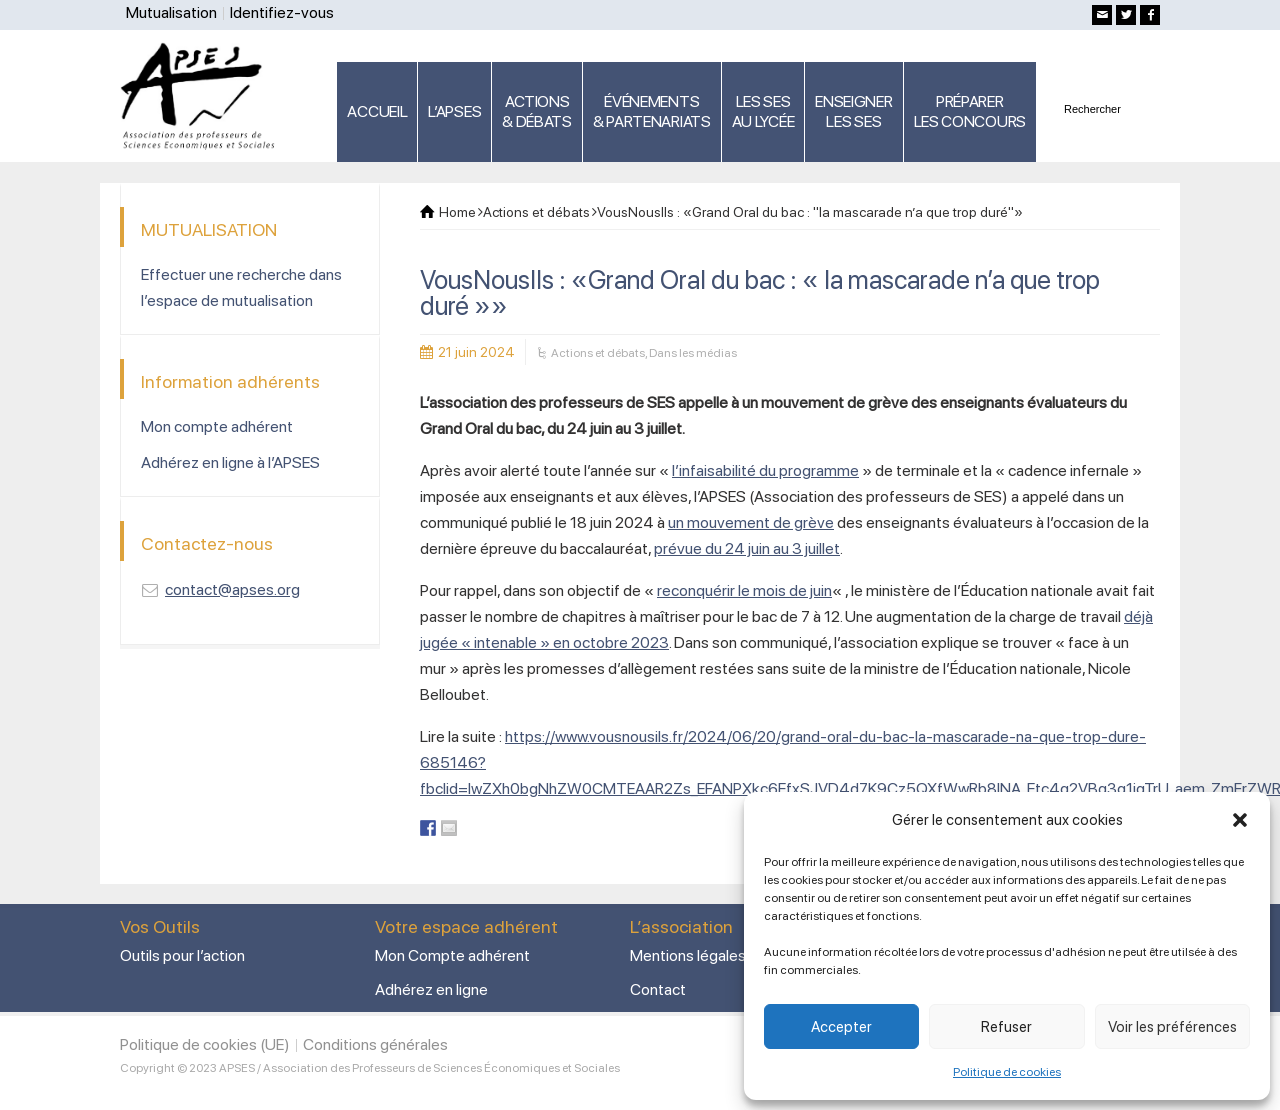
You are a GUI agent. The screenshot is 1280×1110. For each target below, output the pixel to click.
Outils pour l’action (182, 955)
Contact (658, 989)
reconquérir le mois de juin (744, 590)
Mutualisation (171, 12)
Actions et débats (598, 353)
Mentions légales (688, 955)
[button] (1240, 820)
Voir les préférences (1172, 1027)
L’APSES (454, 111)
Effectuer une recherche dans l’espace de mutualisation (241, 287)
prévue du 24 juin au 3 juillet (747, 548)
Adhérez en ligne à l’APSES (230, 462)
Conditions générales (375, 1044)
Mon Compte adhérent (452, 955)
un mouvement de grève (751, 522)
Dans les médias (693, 353)
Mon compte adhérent (217, 426)
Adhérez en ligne (431, 989)
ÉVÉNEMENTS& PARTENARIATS (652, 111)
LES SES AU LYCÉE (763, 111)
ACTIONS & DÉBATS (537, 111)
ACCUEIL (377, 111)
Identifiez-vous (282, 12)
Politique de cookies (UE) (205, 1044)
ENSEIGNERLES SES (853, 111)
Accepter (841, 1027)
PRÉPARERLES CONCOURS (970, 111)
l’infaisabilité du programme (765, 470)
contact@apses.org (232, 589)
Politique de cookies (1007, 1072)
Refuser (1006, 1027)
